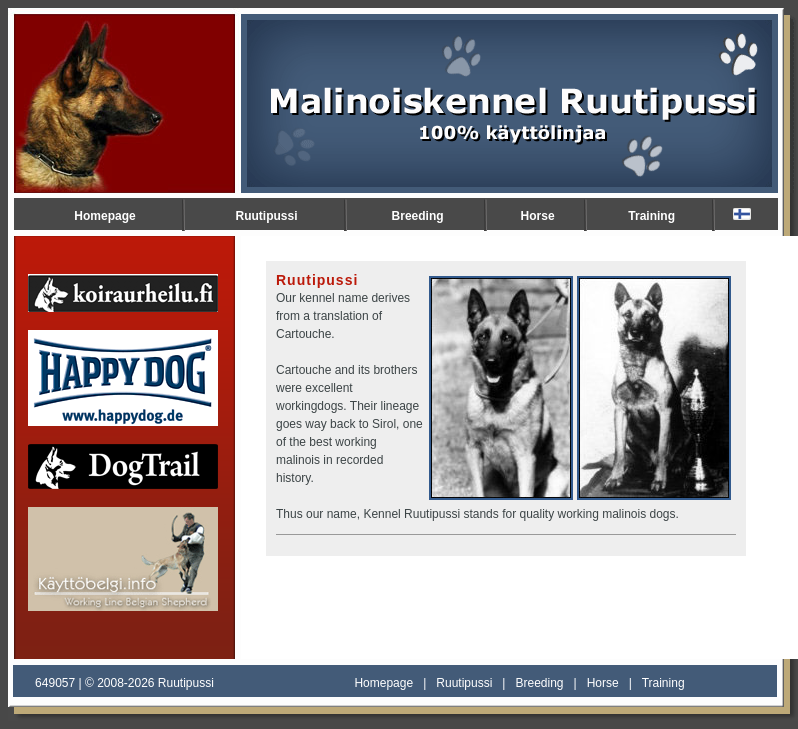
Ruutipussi (267, 216)
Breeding (418, 216)
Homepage (104, 216)
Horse (538, 216)
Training (651, 216)
